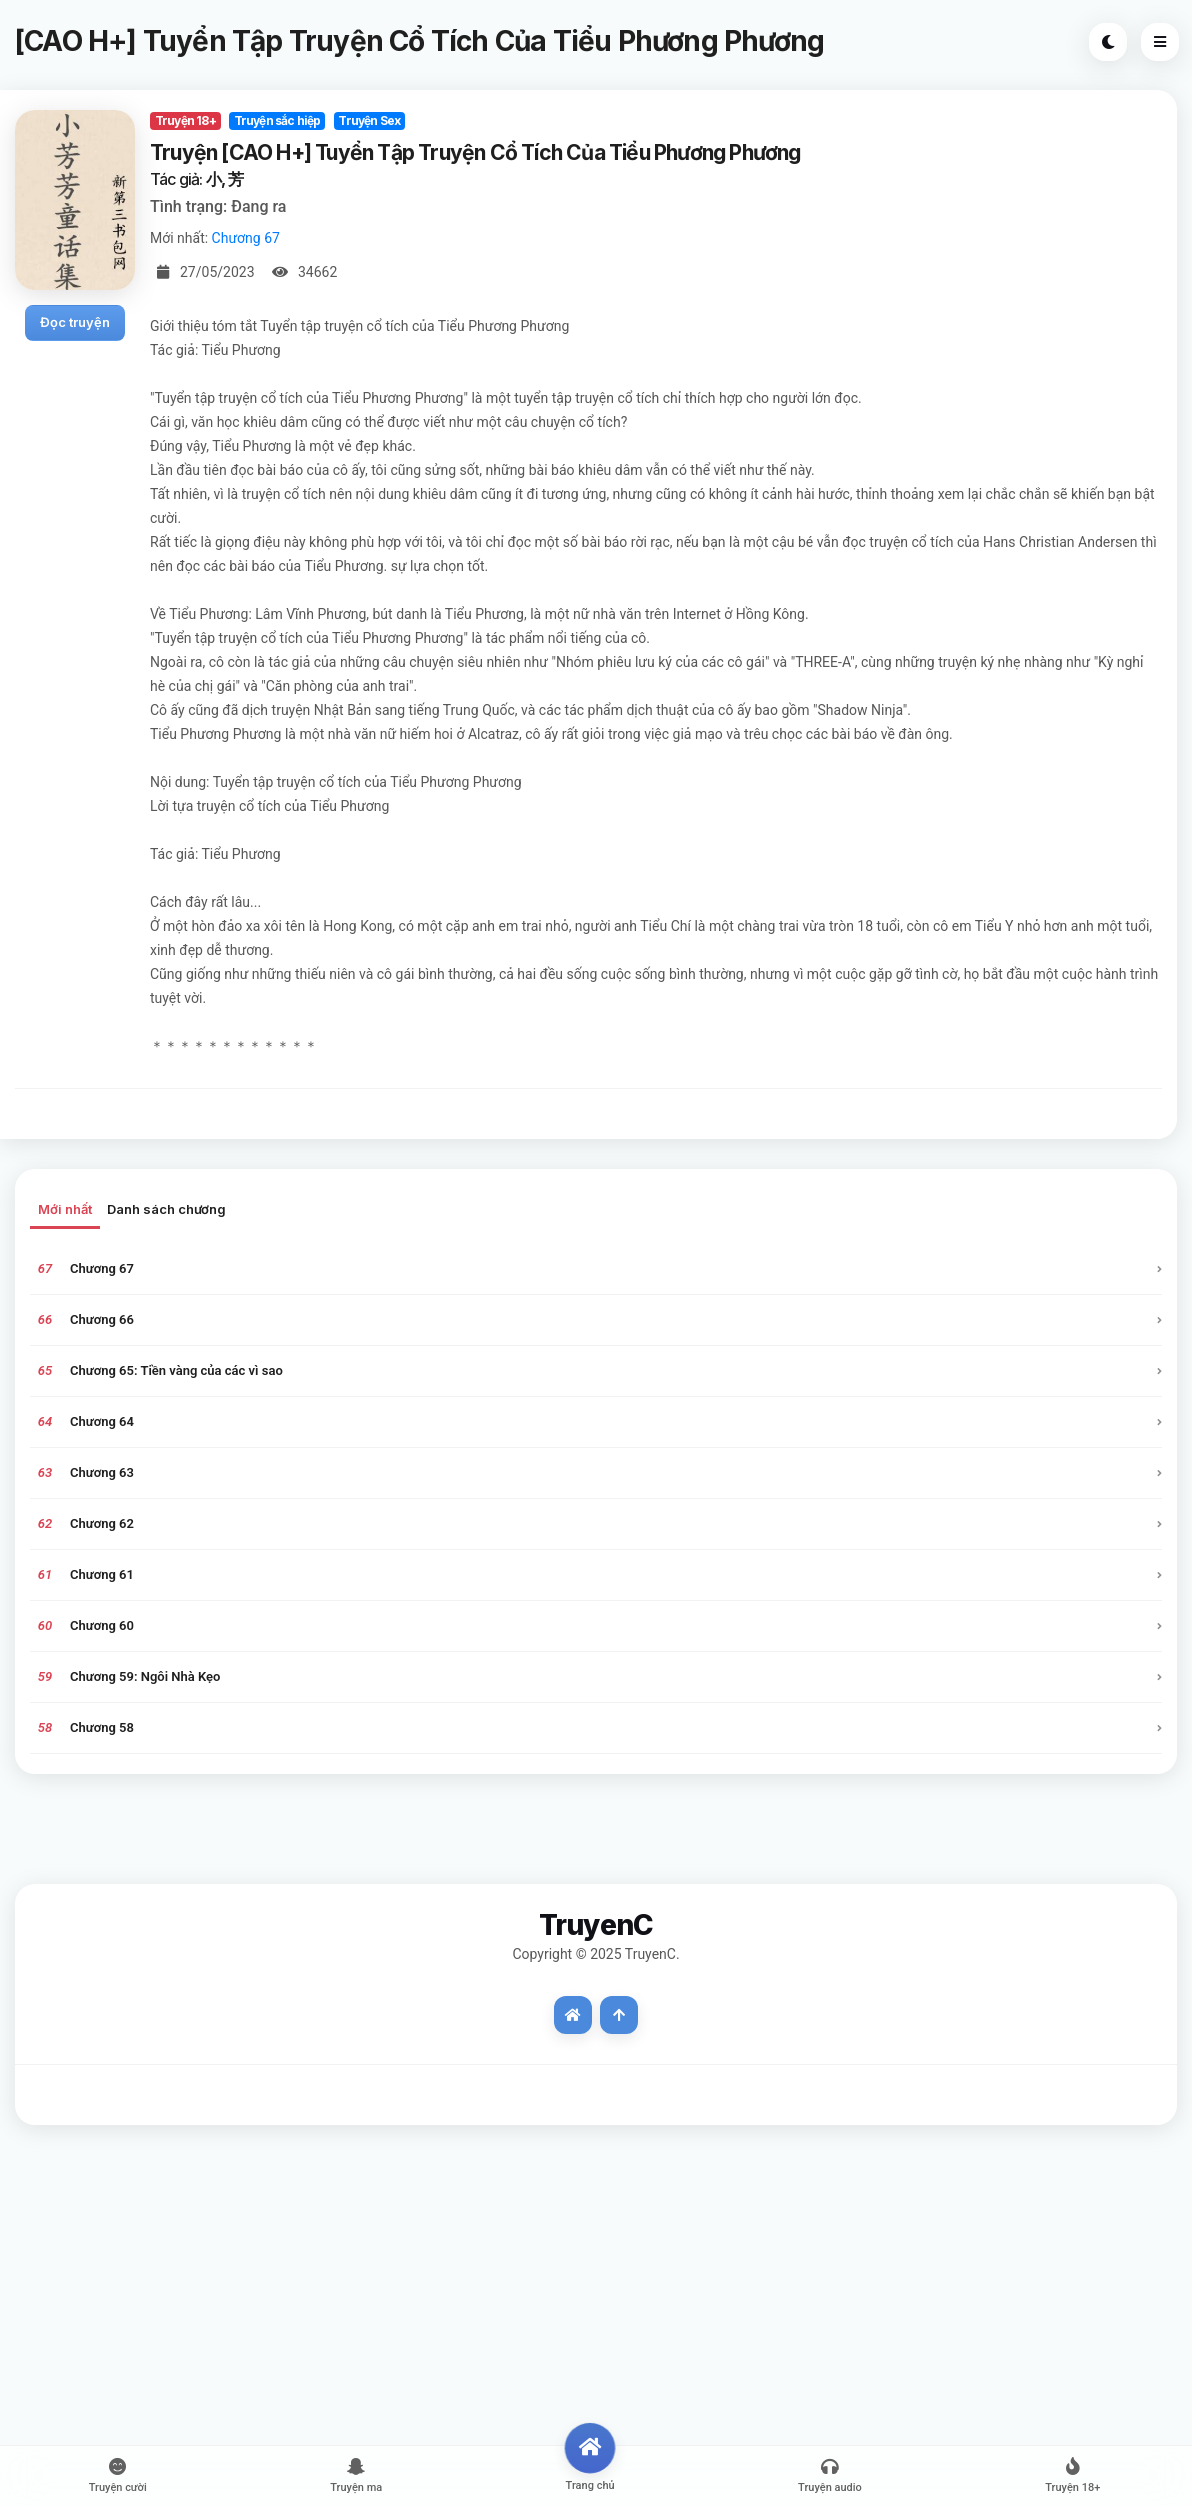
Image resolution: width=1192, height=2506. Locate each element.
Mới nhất (65, 1209)
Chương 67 (246, 238)
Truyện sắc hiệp (277, 120)
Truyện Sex (369, 120)
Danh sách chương (166, 1209)
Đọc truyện (75, 322)
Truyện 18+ (185, 120)
